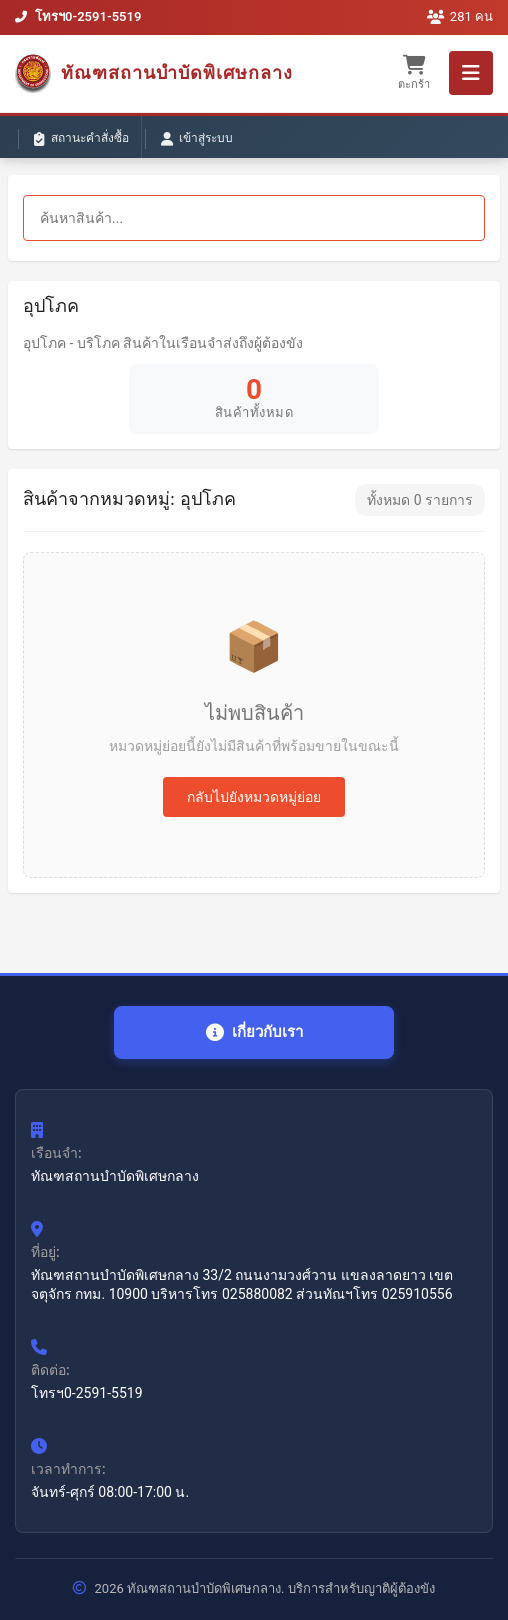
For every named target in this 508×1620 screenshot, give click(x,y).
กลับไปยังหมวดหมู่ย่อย (254, 797)
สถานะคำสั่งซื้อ (81, 138)
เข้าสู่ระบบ (197, 138)
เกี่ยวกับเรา (254, 1032)
